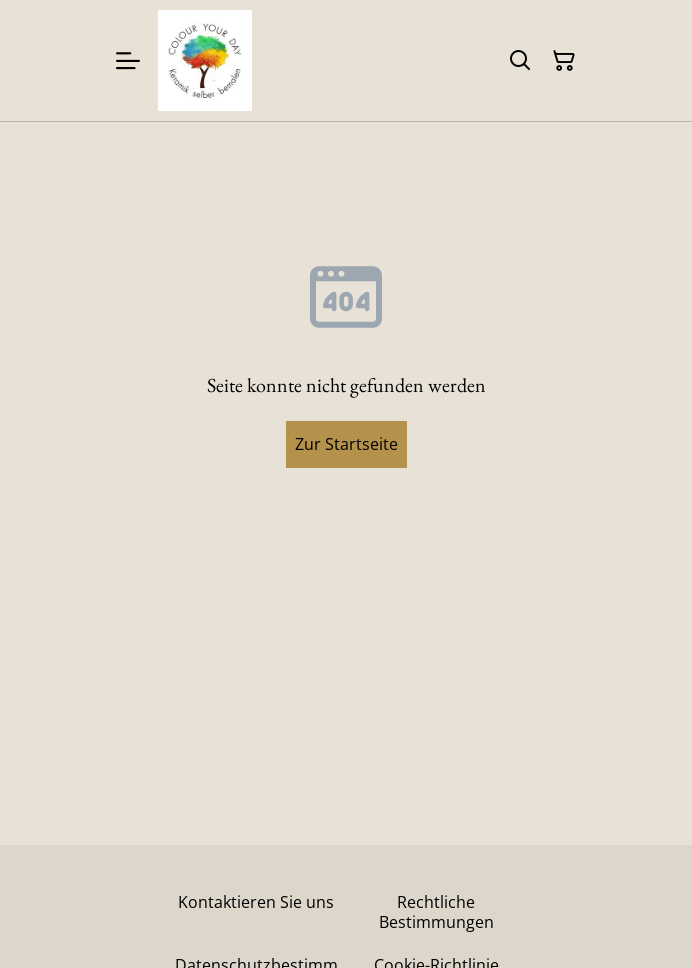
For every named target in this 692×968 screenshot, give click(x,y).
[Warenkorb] (564, 61)
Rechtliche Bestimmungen (436, 911)
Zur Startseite (346, 444)
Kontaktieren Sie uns (256, 902)
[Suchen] (520, 61)
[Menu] (128, 60)
